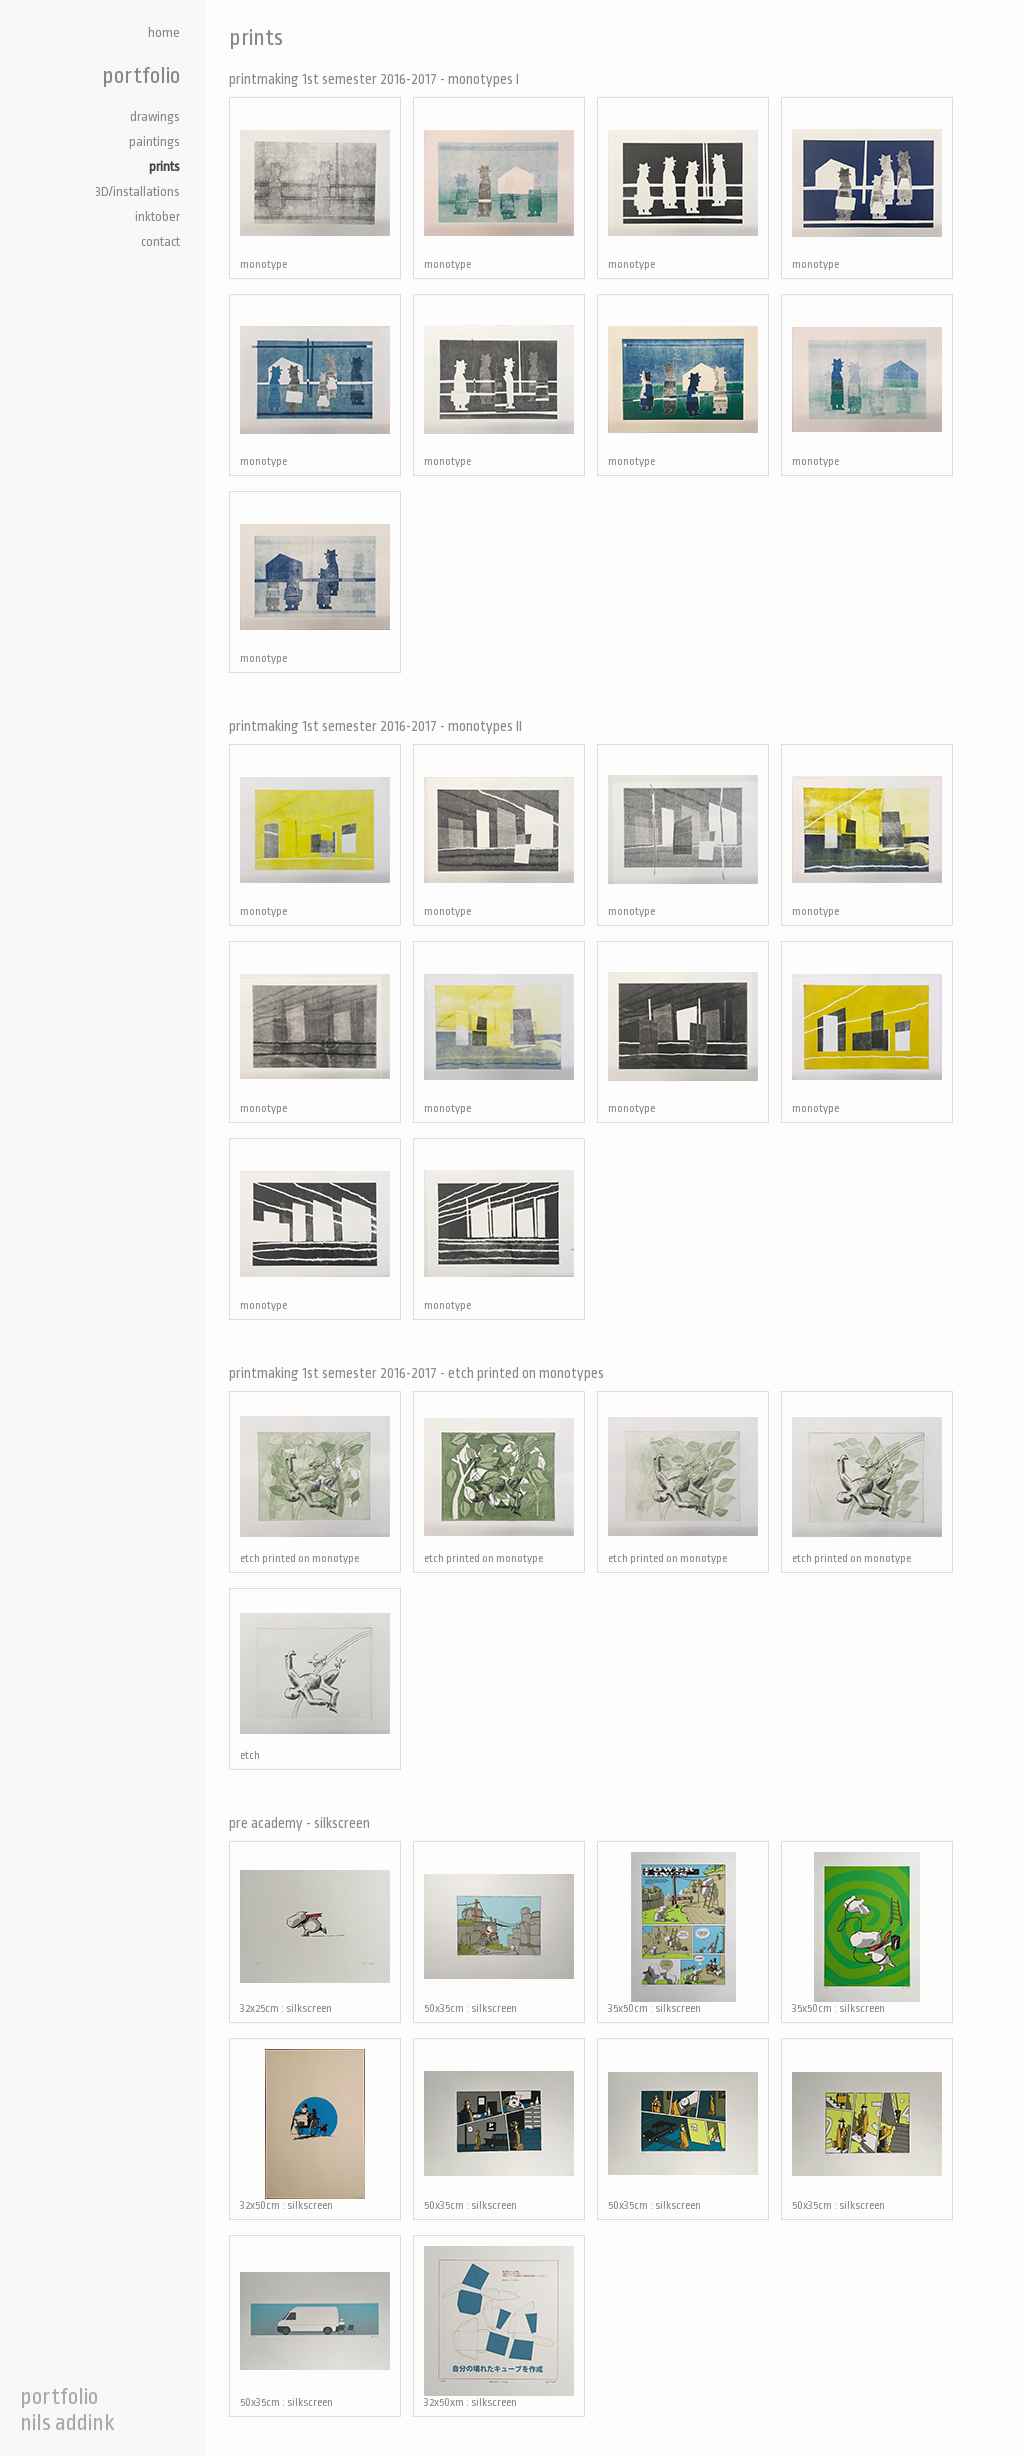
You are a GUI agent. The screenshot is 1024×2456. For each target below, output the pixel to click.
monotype (315, 189)
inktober (157, 216)
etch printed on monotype (315, 1483)
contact (160, 241)
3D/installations (137, 191)
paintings (154, 141)
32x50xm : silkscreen (499, 2327)
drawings (155, 116)
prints (164, 166)
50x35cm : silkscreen (499, 1933)
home (164, 32)
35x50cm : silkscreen (683, 1933)
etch (315, 1680)
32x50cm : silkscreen (315, 2130)
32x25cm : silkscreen (315, 1933)
